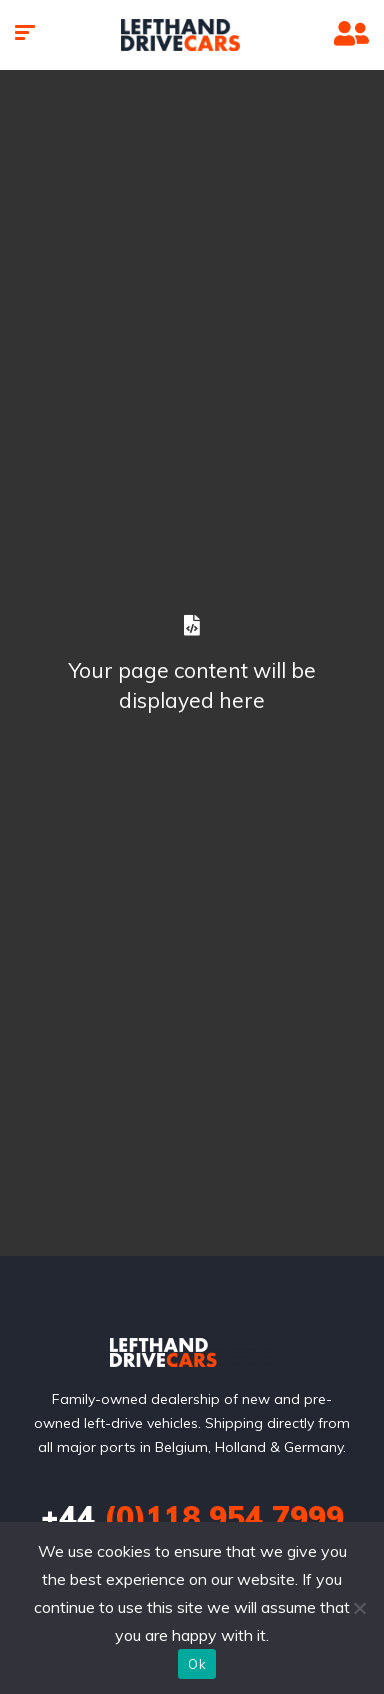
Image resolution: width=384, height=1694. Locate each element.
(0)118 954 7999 (192, 1517)
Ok (197, 1664)
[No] (359, 1608)
